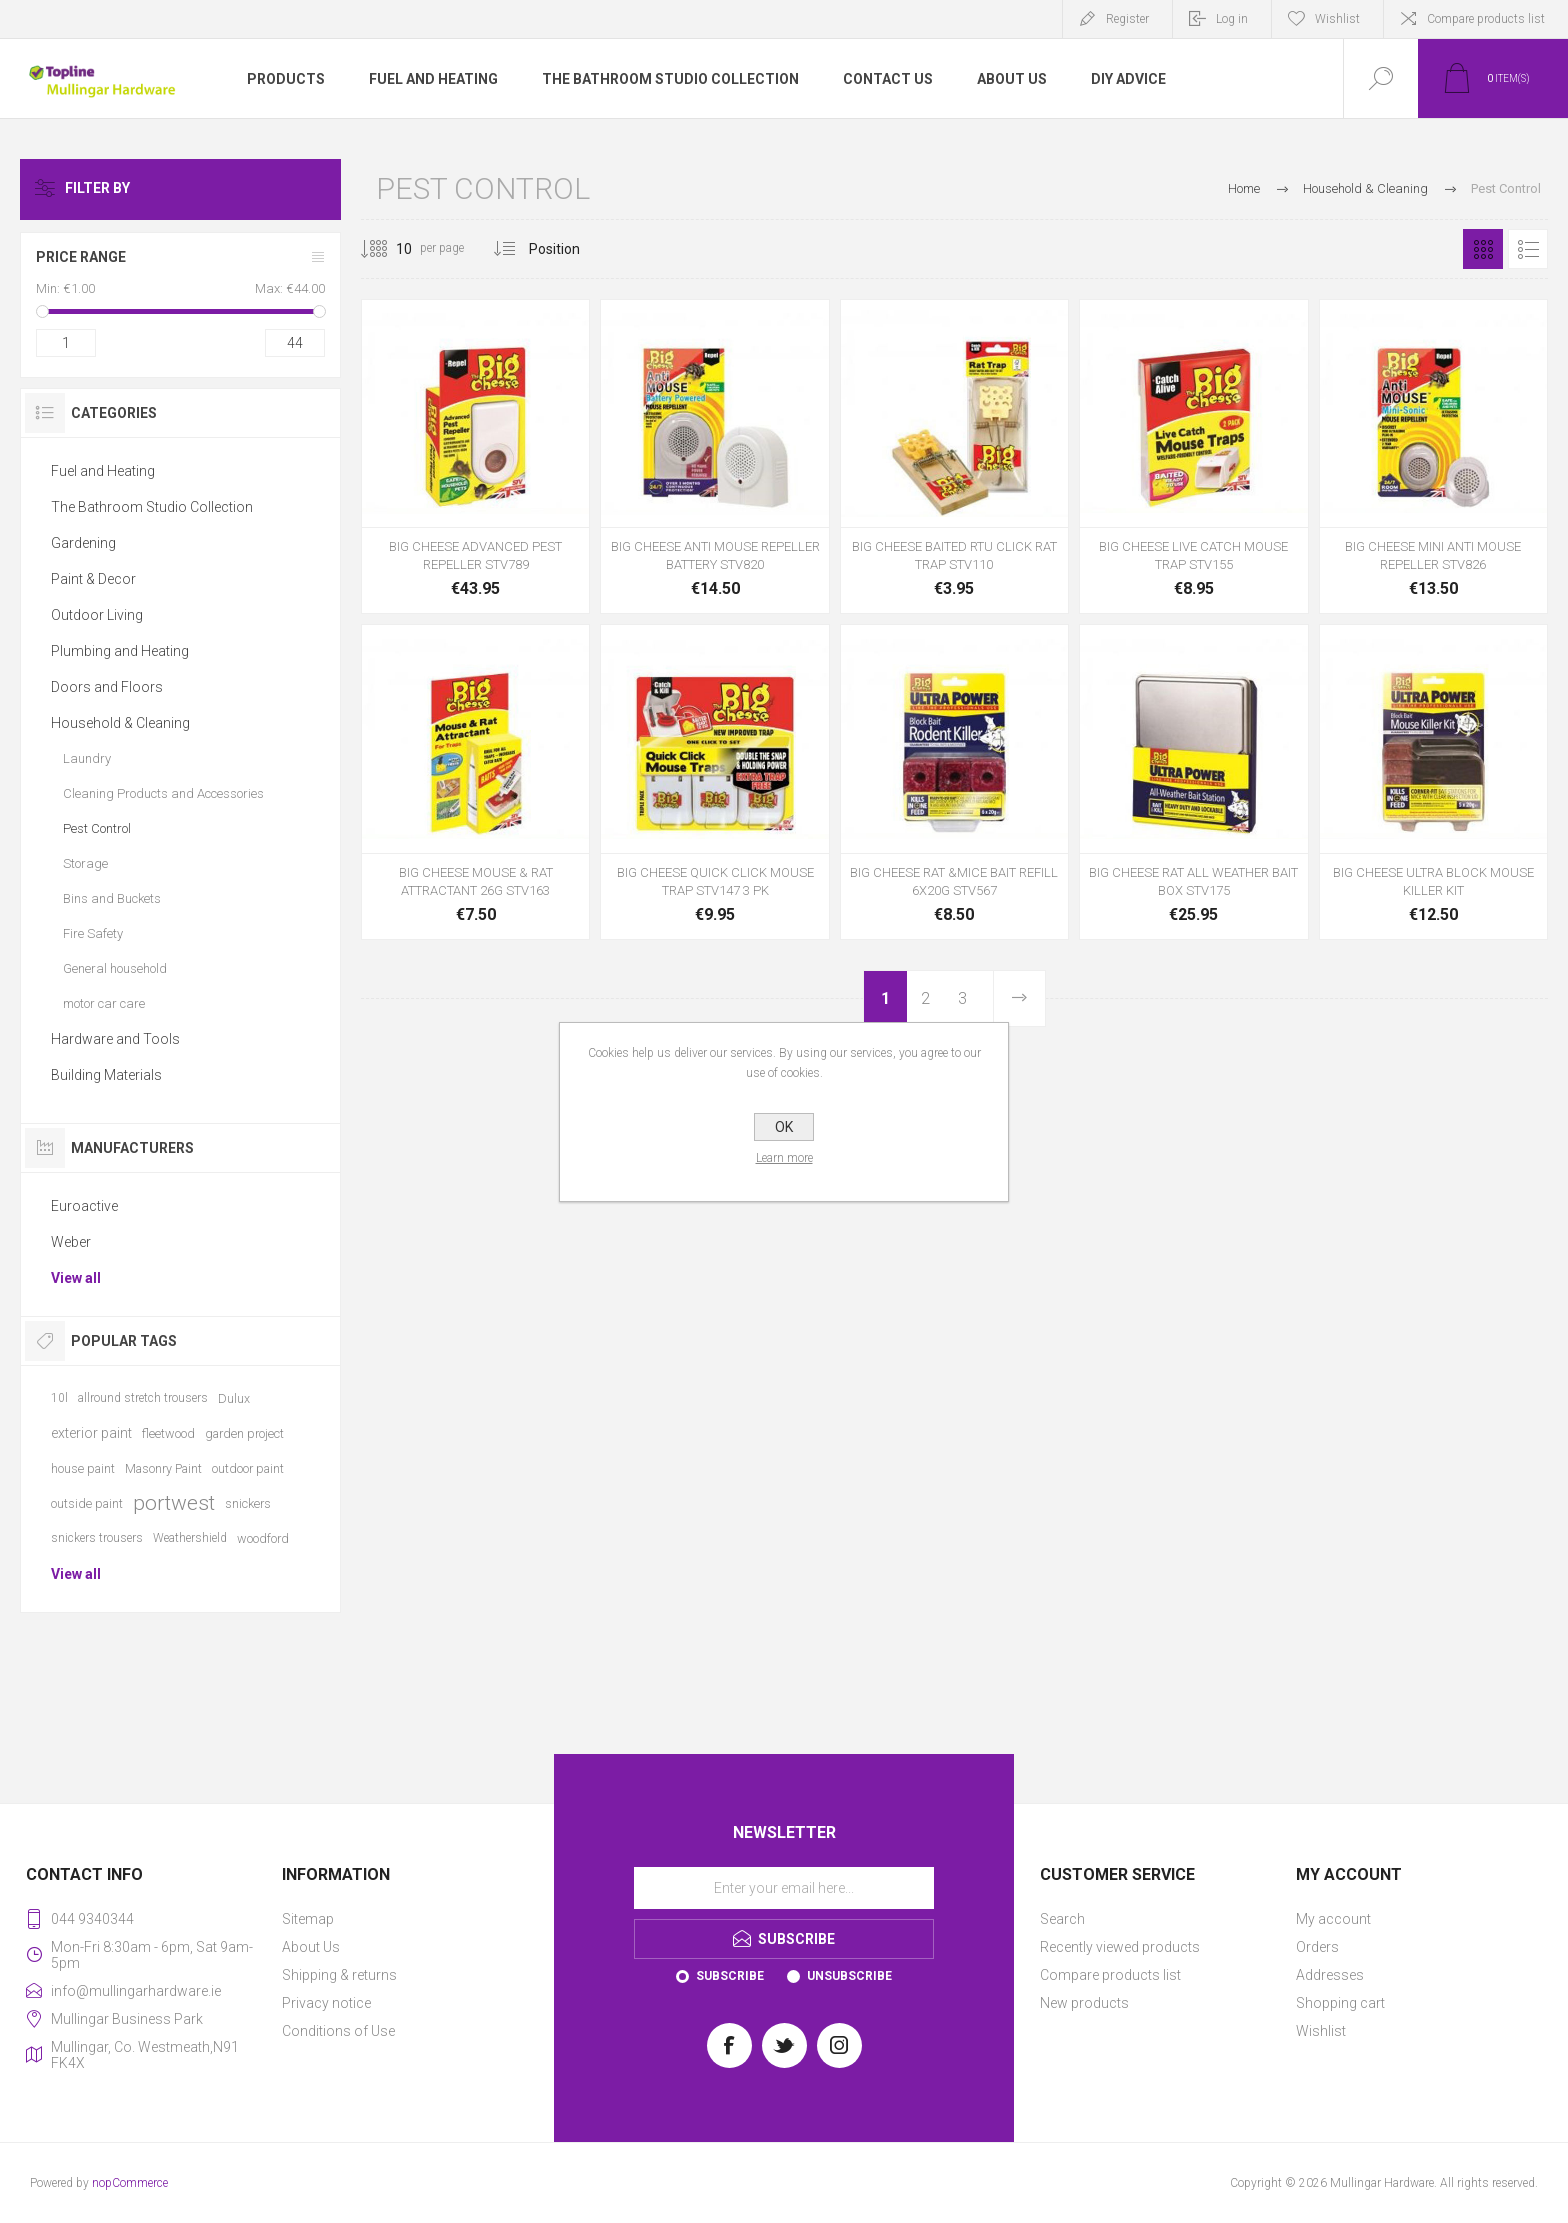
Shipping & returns (339, 1975)
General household (115, 968)
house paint (83, 1468)
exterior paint (91, 1433)
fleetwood (168, 1433)
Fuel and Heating (103, 471)
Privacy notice (326, 2003)
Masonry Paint (163, 1468)
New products (1084, 2003)
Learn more (784, 1158)
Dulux (234, 1398)
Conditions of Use (338, 2031)
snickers (248, 1503)
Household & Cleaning (120, 723)
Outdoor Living (97, 615)
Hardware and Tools (115, 1039)
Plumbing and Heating (120, 651)
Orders (1317, 1947)
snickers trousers (97, 1538)
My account (1333, 1919)
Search (1062, 1919)
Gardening (83, 543)
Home (1244, 188)
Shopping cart (1340, 2003)
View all (76, 1278)
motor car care (104, 1003)
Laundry (87, 758)
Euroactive (84, 1206)
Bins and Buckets (112, 898)
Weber (71, 1242)
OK (784, 1127)
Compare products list (1486, 19)
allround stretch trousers (143, 1398)
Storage (85, 863)
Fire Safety (93, 933)
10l (59, 1398)
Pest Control (97, 828)
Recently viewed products (1120, 1947)
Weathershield (190, 1538)
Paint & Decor (93, 579)
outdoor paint (248, 1468)
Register (1127, 19)
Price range (81, 257)
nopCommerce (130, 2183)
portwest (174, 1503)
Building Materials (106, 1075)
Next (1019, 998)
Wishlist (1321, 2031)
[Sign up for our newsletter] (784, 1888)
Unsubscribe (849, 1976)
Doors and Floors (107, 687)
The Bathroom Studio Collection (152, 507)
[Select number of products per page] (389, 249)
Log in (1232, 19)
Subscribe (730, 1976)
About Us (311, 1947)
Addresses (1330, 1975)
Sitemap (308, 1919)
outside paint (87, 1503)
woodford (263, 1538)
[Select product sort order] (569, 249)
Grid (1483, 249)
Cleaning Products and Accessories (163, 793)
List (1528, 249)
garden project (244, 1433)
